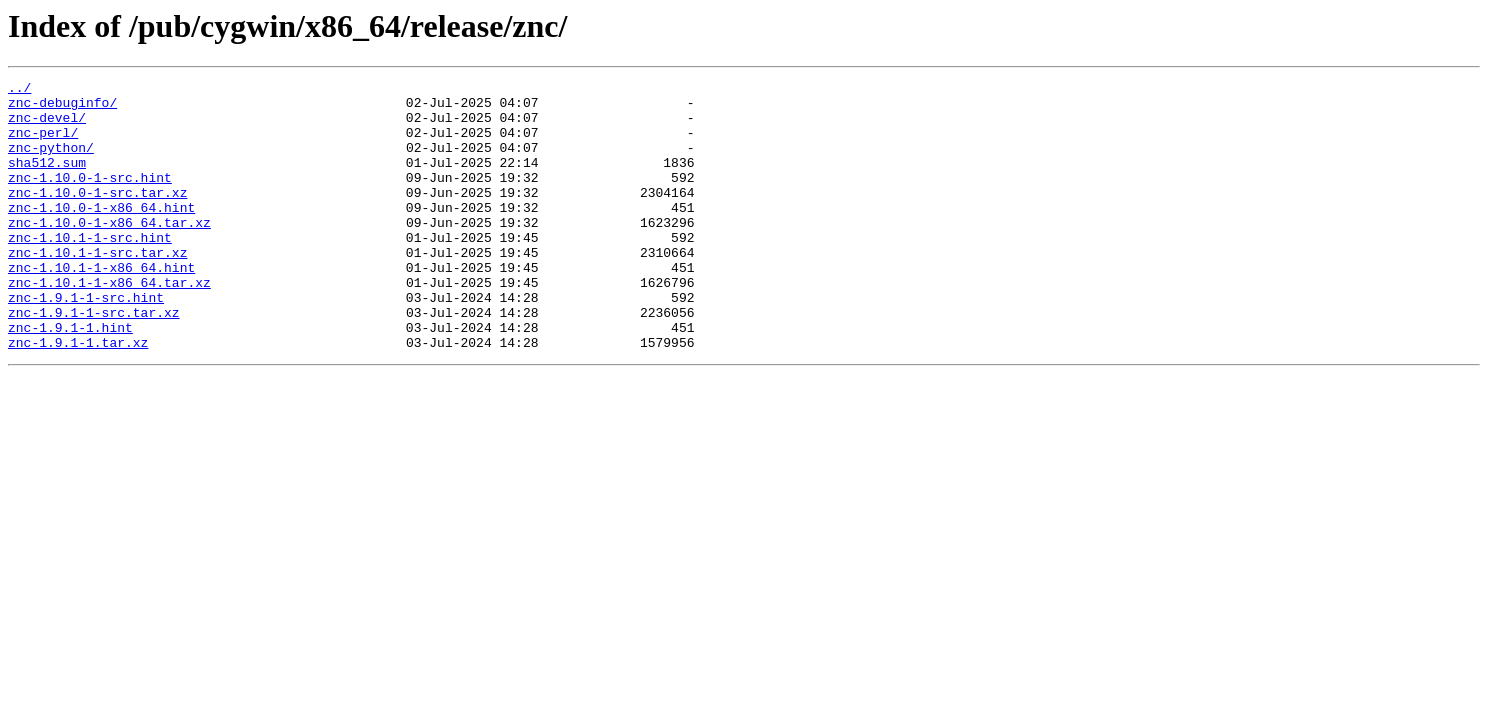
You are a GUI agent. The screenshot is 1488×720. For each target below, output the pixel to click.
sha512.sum (47, 180)
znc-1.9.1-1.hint (70, 378)
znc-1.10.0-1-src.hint (90, 198)
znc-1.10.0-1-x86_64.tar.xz (109, 252)
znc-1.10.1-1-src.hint (90, 270)
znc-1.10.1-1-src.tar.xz (97, 288)
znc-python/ (51, 162)
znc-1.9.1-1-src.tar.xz (94, 360)
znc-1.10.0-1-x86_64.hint (101, 234)
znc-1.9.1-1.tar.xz (78, 396)
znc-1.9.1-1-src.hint (86, 342)
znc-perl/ (43, 144)
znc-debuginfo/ (62, 108)
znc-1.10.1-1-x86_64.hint (101, 306)
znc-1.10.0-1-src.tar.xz (97, 216)
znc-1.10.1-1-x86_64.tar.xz (109, 324)
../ (19, 90)
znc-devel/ (47, 126)
